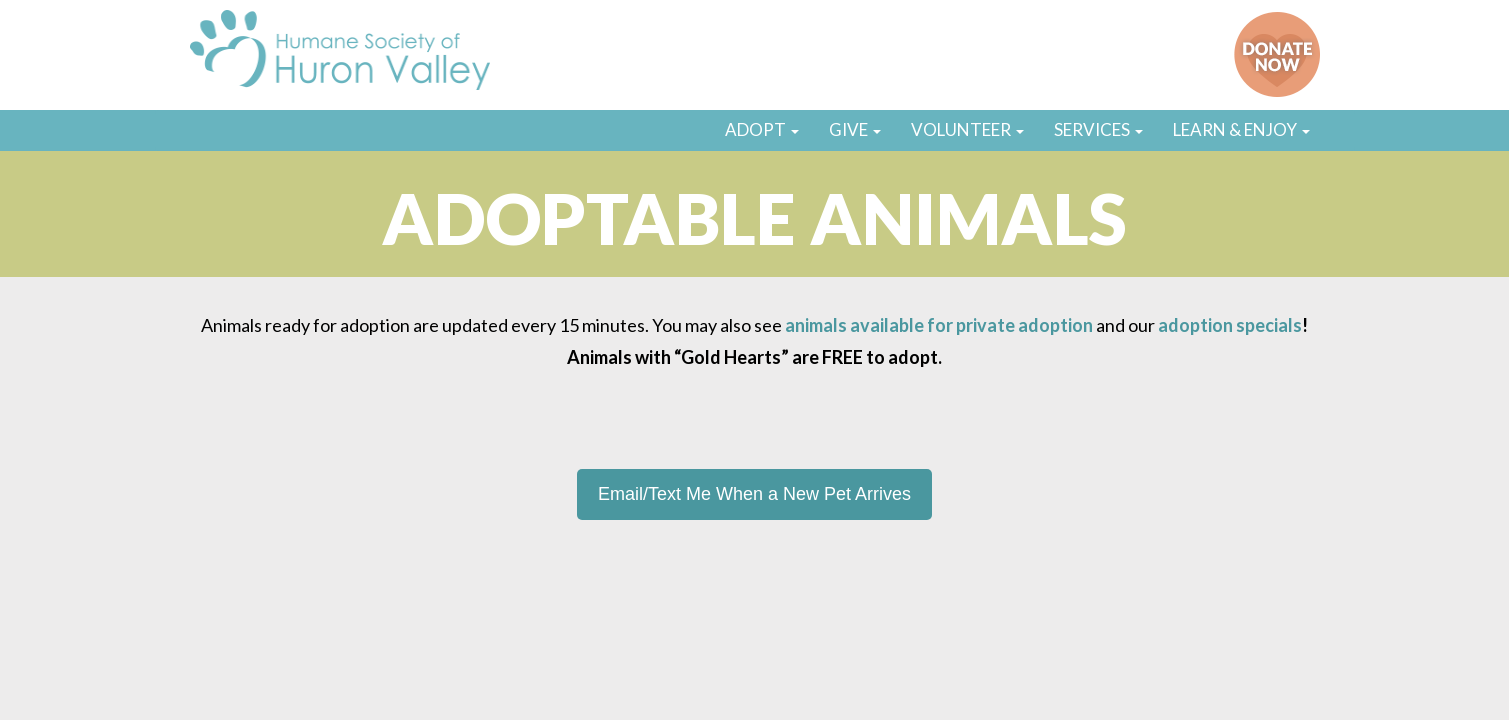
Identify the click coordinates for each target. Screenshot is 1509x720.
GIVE (855, 129)
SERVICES (1098, 129)
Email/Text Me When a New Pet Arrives (754, 494)
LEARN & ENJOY (1241, 129)
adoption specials (1230, 325)
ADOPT (762, 129)
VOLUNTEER (967, 129)
